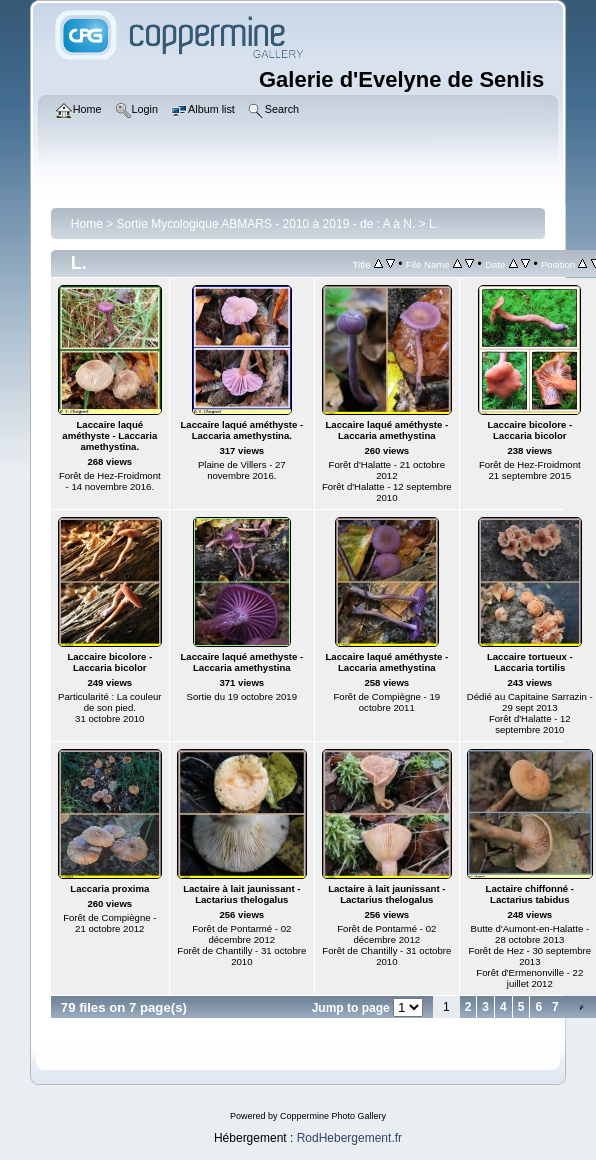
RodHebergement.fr (349, 1138)
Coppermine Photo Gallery (333, 1116)
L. (434, 224)
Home (87, 224)
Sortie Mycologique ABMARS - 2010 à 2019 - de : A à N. (266, 224)
